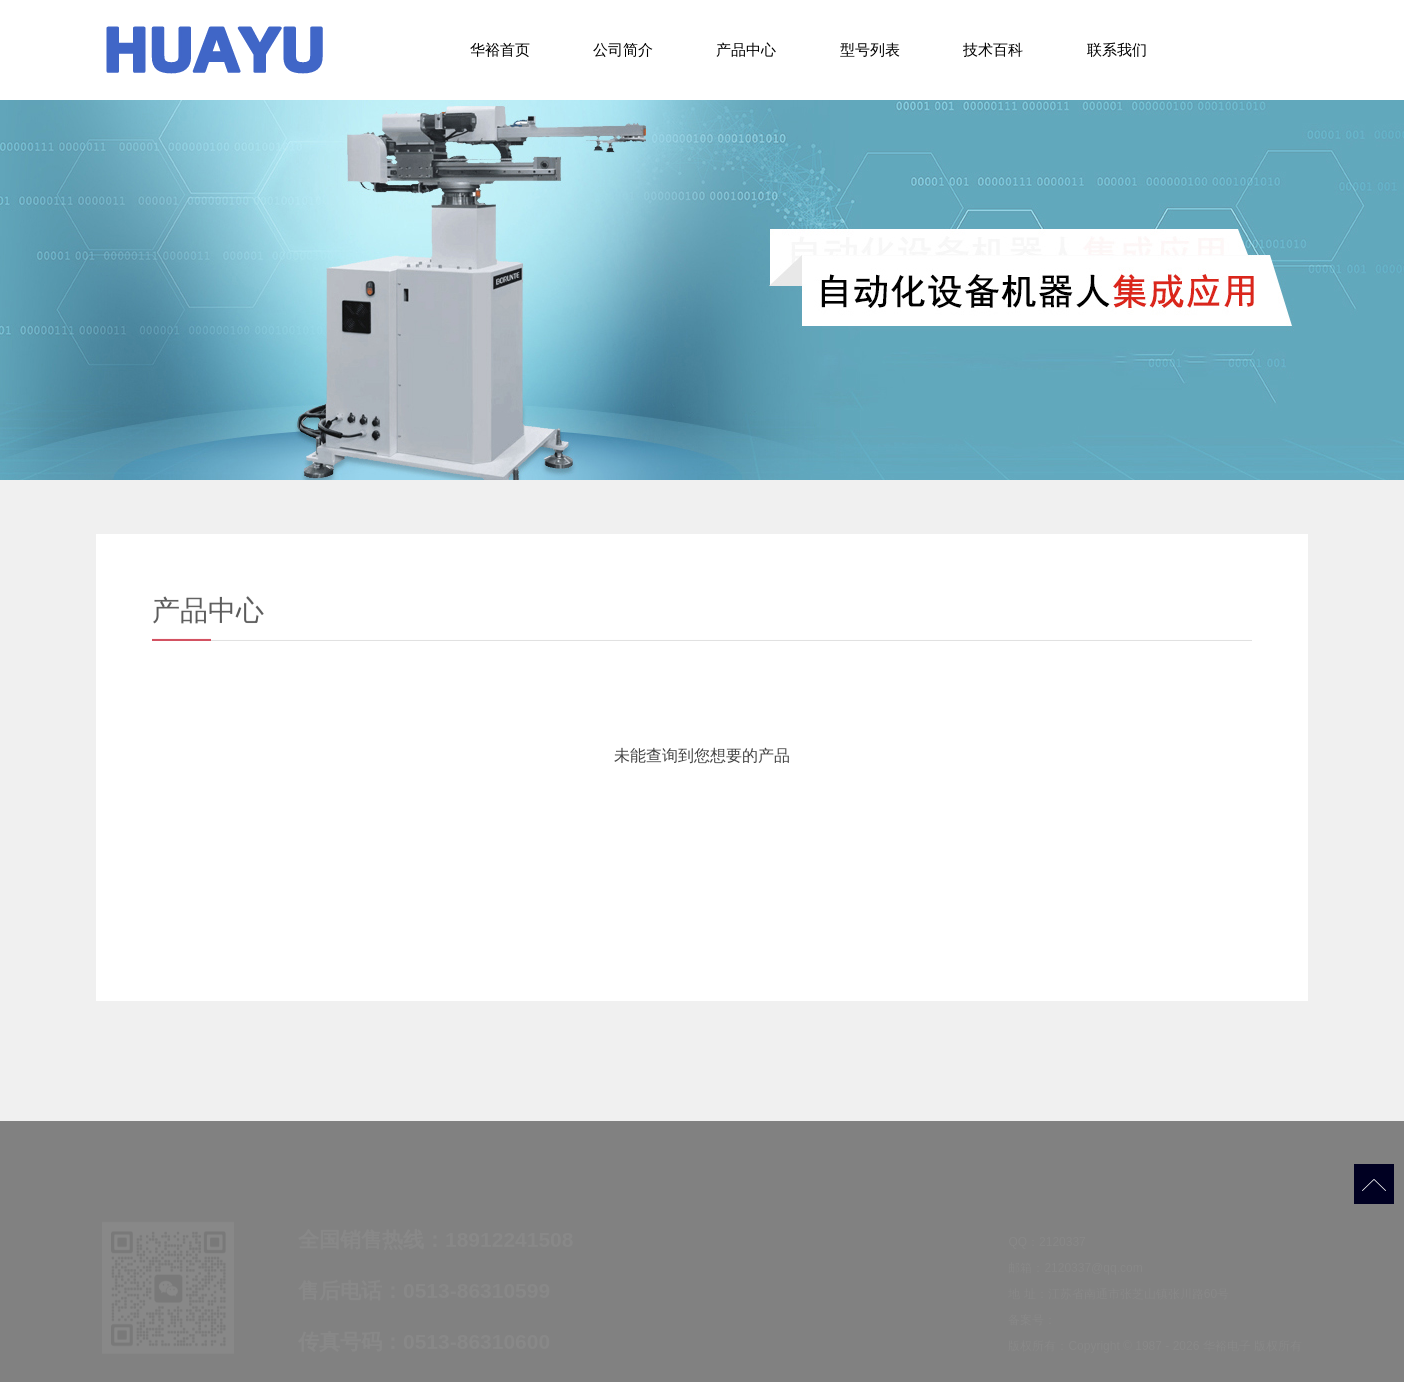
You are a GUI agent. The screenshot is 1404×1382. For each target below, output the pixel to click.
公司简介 (623, 49)
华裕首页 (500, 49)
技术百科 (993, 49)
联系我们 (1117, 49)
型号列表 (870, 49)
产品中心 (746, 49)
